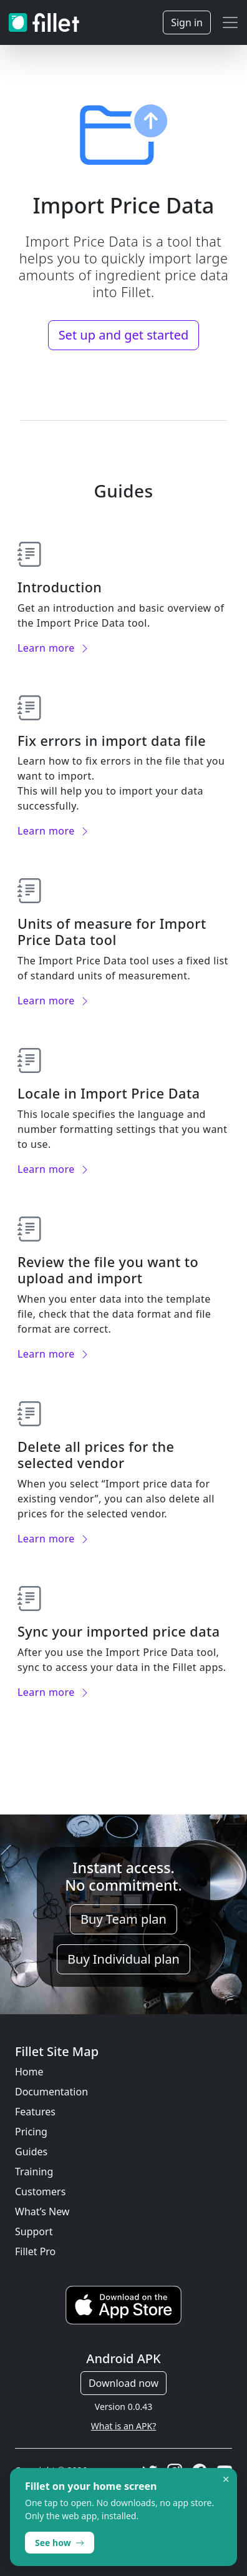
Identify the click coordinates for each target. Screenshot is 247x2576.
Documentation (51, 2092)
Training (34, 2171)
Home (29, 2072)
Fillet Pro (35, 2251)
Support (33, 2231)
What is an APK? (123, 2426)
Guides (31, 2151)
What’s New (42, 2211)
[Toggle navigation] (230, 22)
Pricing (31, 2131)
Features (35, 2111)
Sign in (187, 22)
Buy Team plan (123, 1919)
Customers (40, 2191)
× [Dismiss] (226, 2479)
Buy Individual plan (123, 1959)
